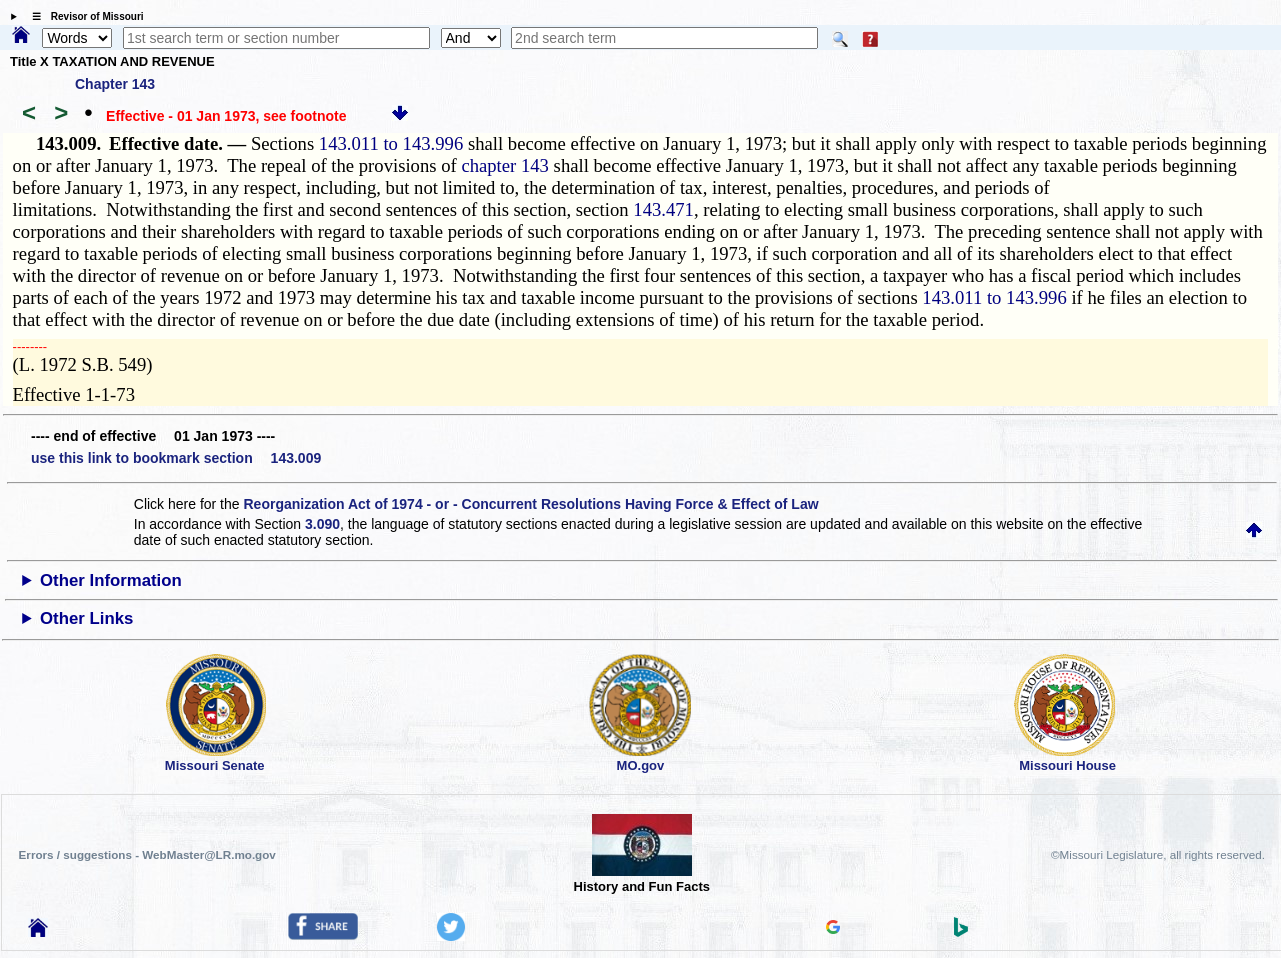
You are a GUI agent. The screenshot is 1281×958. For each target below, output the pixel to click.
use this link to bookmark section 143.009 (176, 458)
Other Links (86, 618)
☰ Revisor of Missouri (83, 16)
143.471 (663, 209)
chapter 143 (505, 165)
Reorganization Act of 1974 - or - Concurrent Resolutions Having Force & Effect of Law (530, 504)
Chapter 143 (115, 84)
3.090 (322, 524)
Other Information (111, 580)
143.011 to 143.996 (391, 143)
